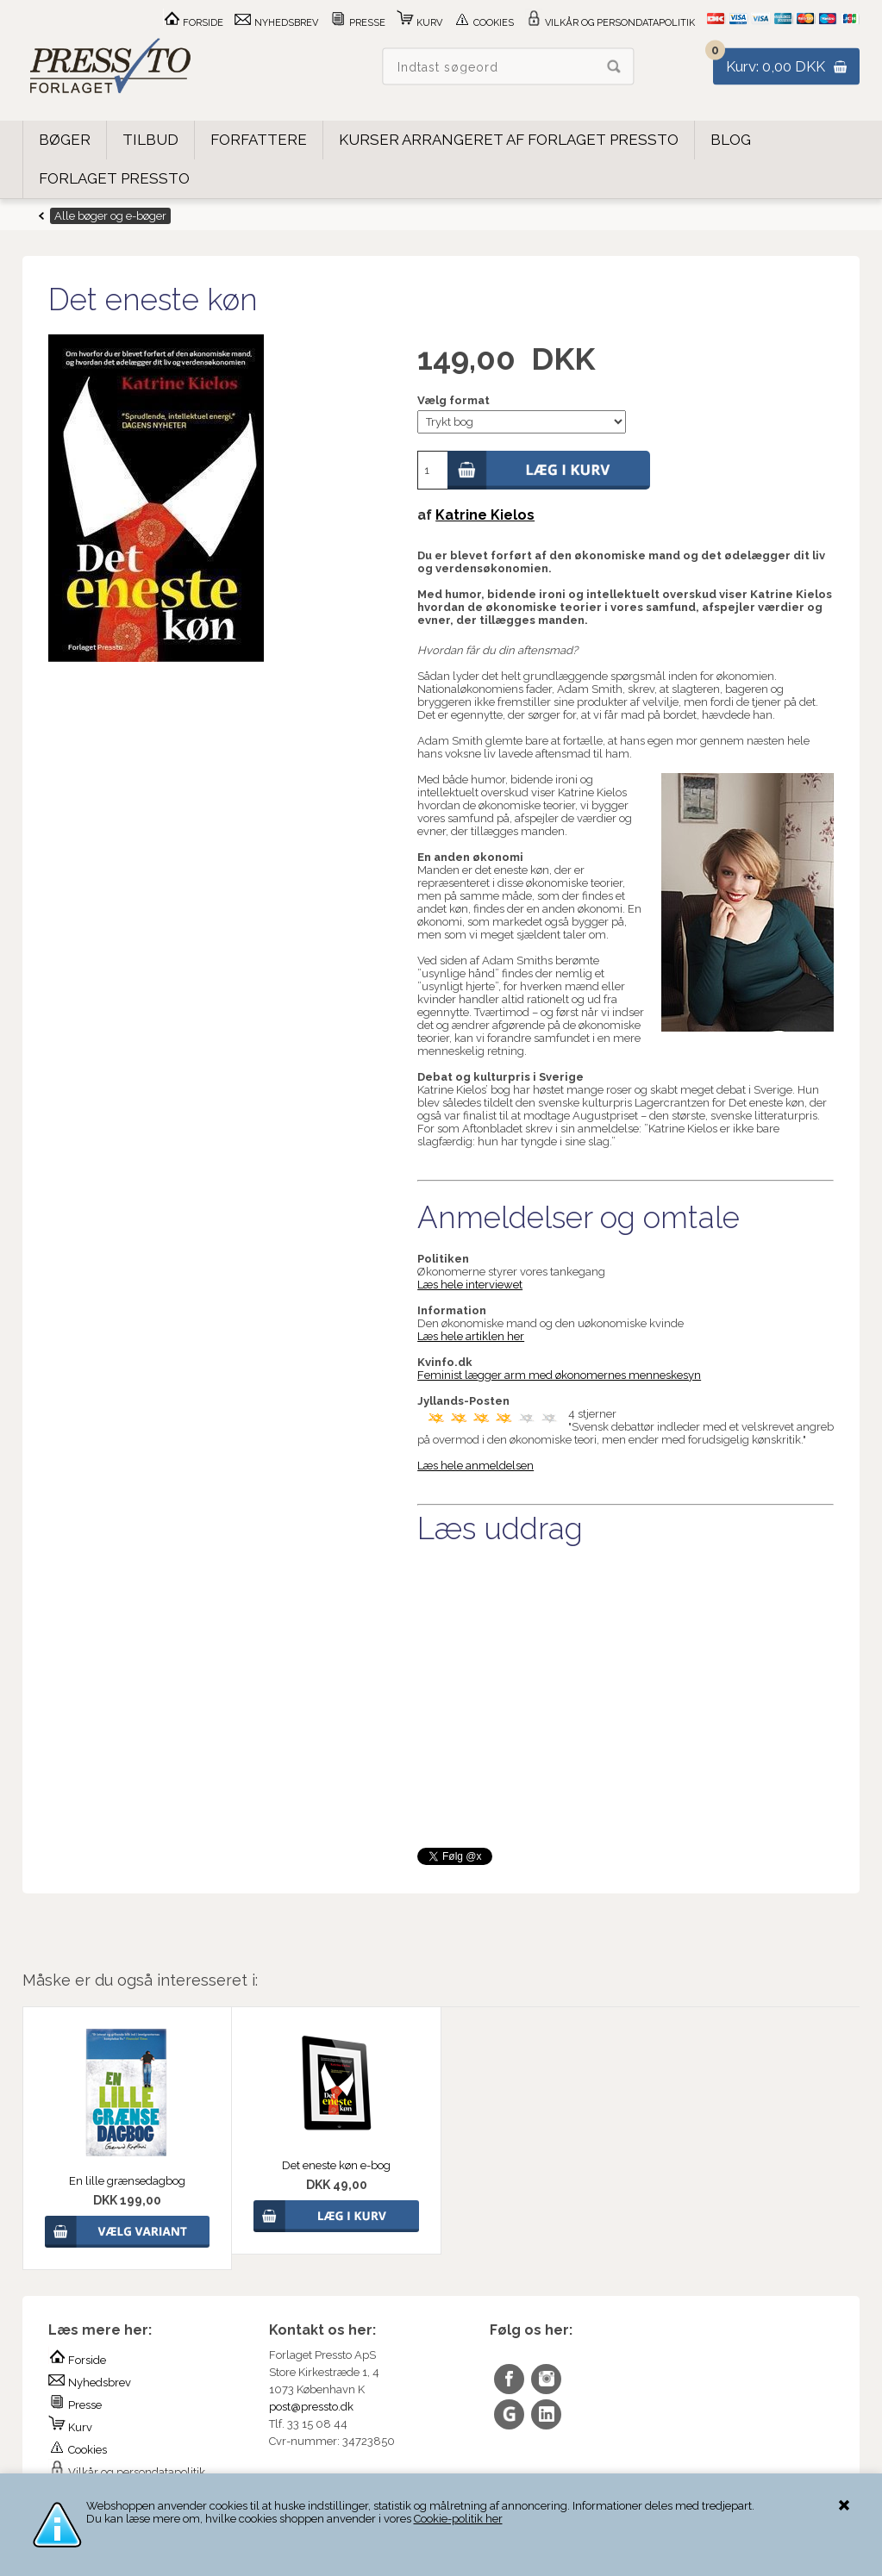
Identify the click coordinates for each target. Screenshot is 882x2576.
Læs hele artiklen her (470, 1336)
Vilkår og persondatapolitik (610, 22)
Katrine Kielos (485, 515)
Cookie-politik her (458, 2518)
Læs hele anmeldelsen (475, 1465)
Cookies (484, 22)
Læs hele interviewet (469, 1284)
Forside (193, 22)
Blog (730, 139)
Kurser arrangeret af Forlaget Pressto (509, 139)
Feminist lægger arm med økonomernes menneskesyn (559, 1375)
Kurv (419, 22)
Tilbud (150, 139)
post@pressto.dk (311, 2406)
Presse (357, 22)
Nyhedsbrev (276, 22)
